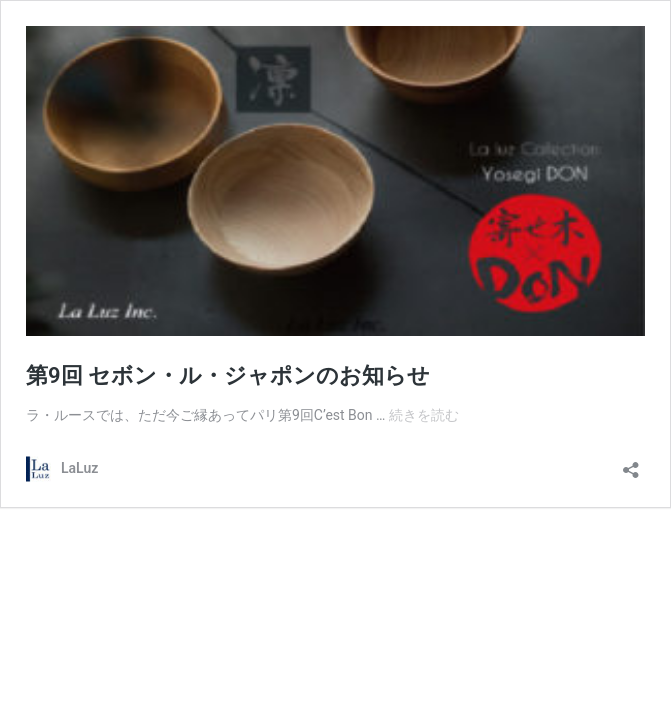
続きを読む (424, 415)
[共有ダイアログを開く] (631, 463)
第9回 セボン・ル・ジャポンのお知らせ (228, 375)
